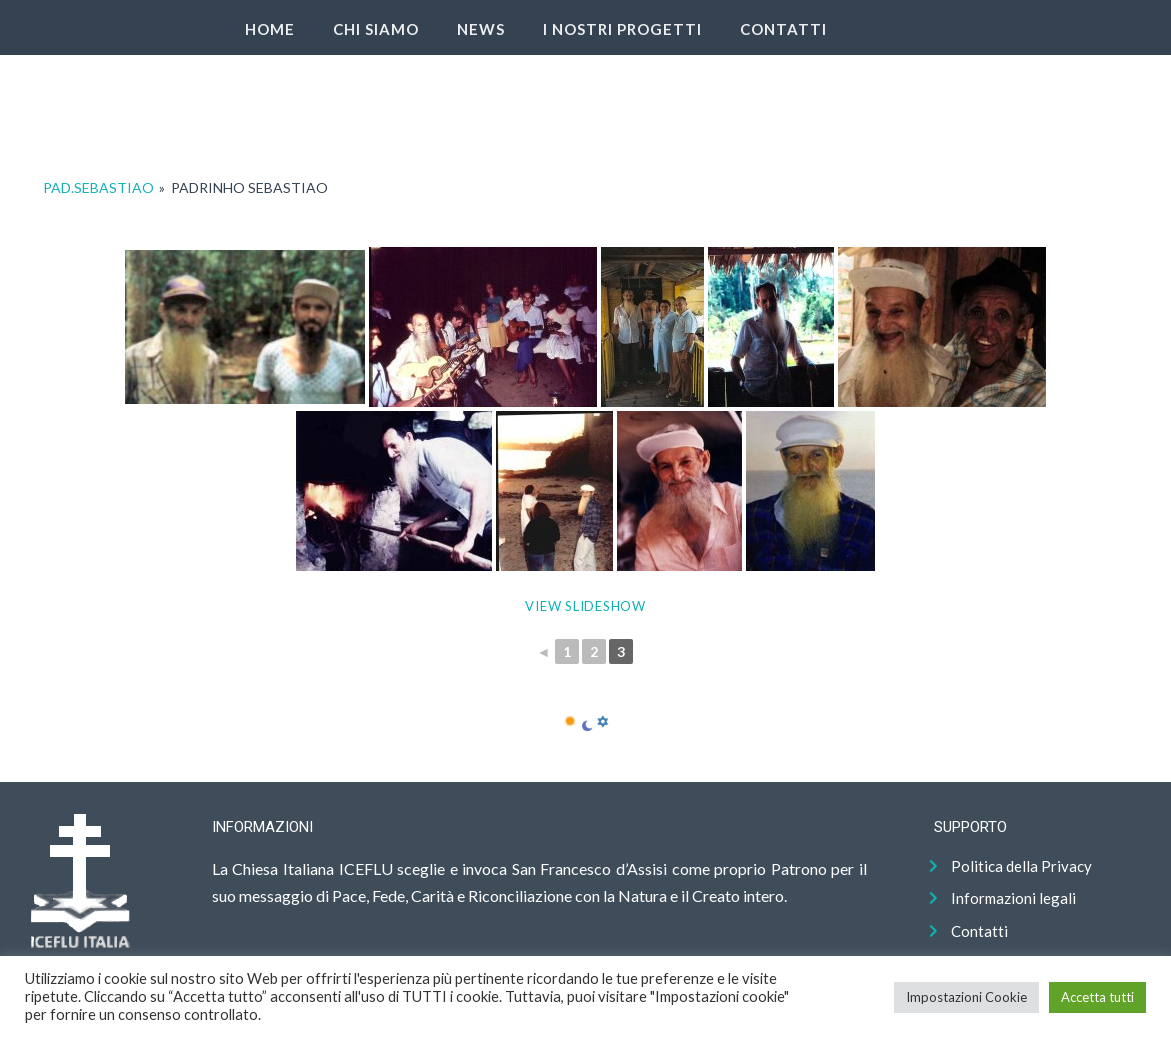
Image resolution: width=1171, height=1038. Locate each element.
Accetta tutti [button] (1097, 997)
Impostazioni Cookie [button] (966, 997)
